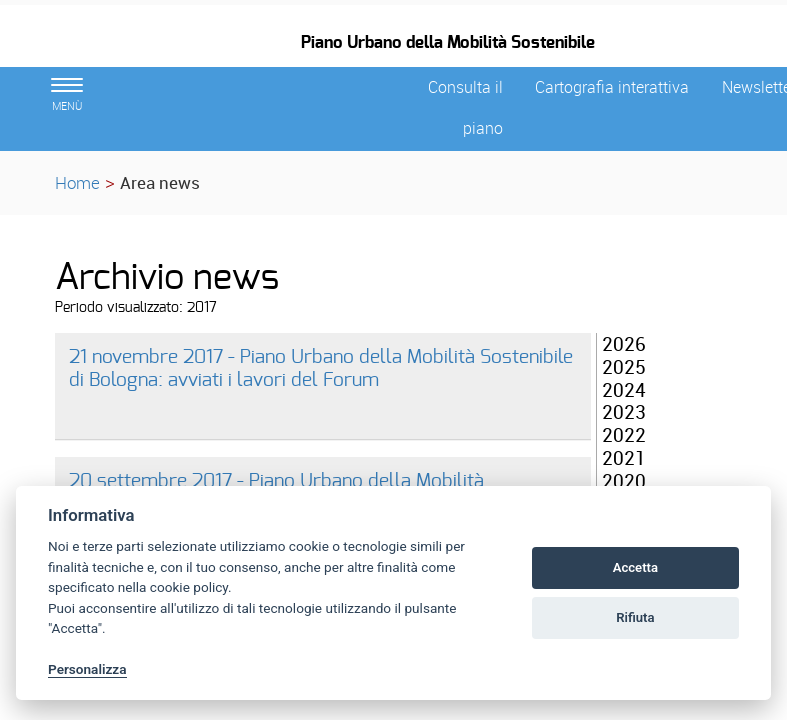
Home (77, 182)
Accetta (635, 567)
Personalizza (87, 669)
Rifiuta (635, 617)
